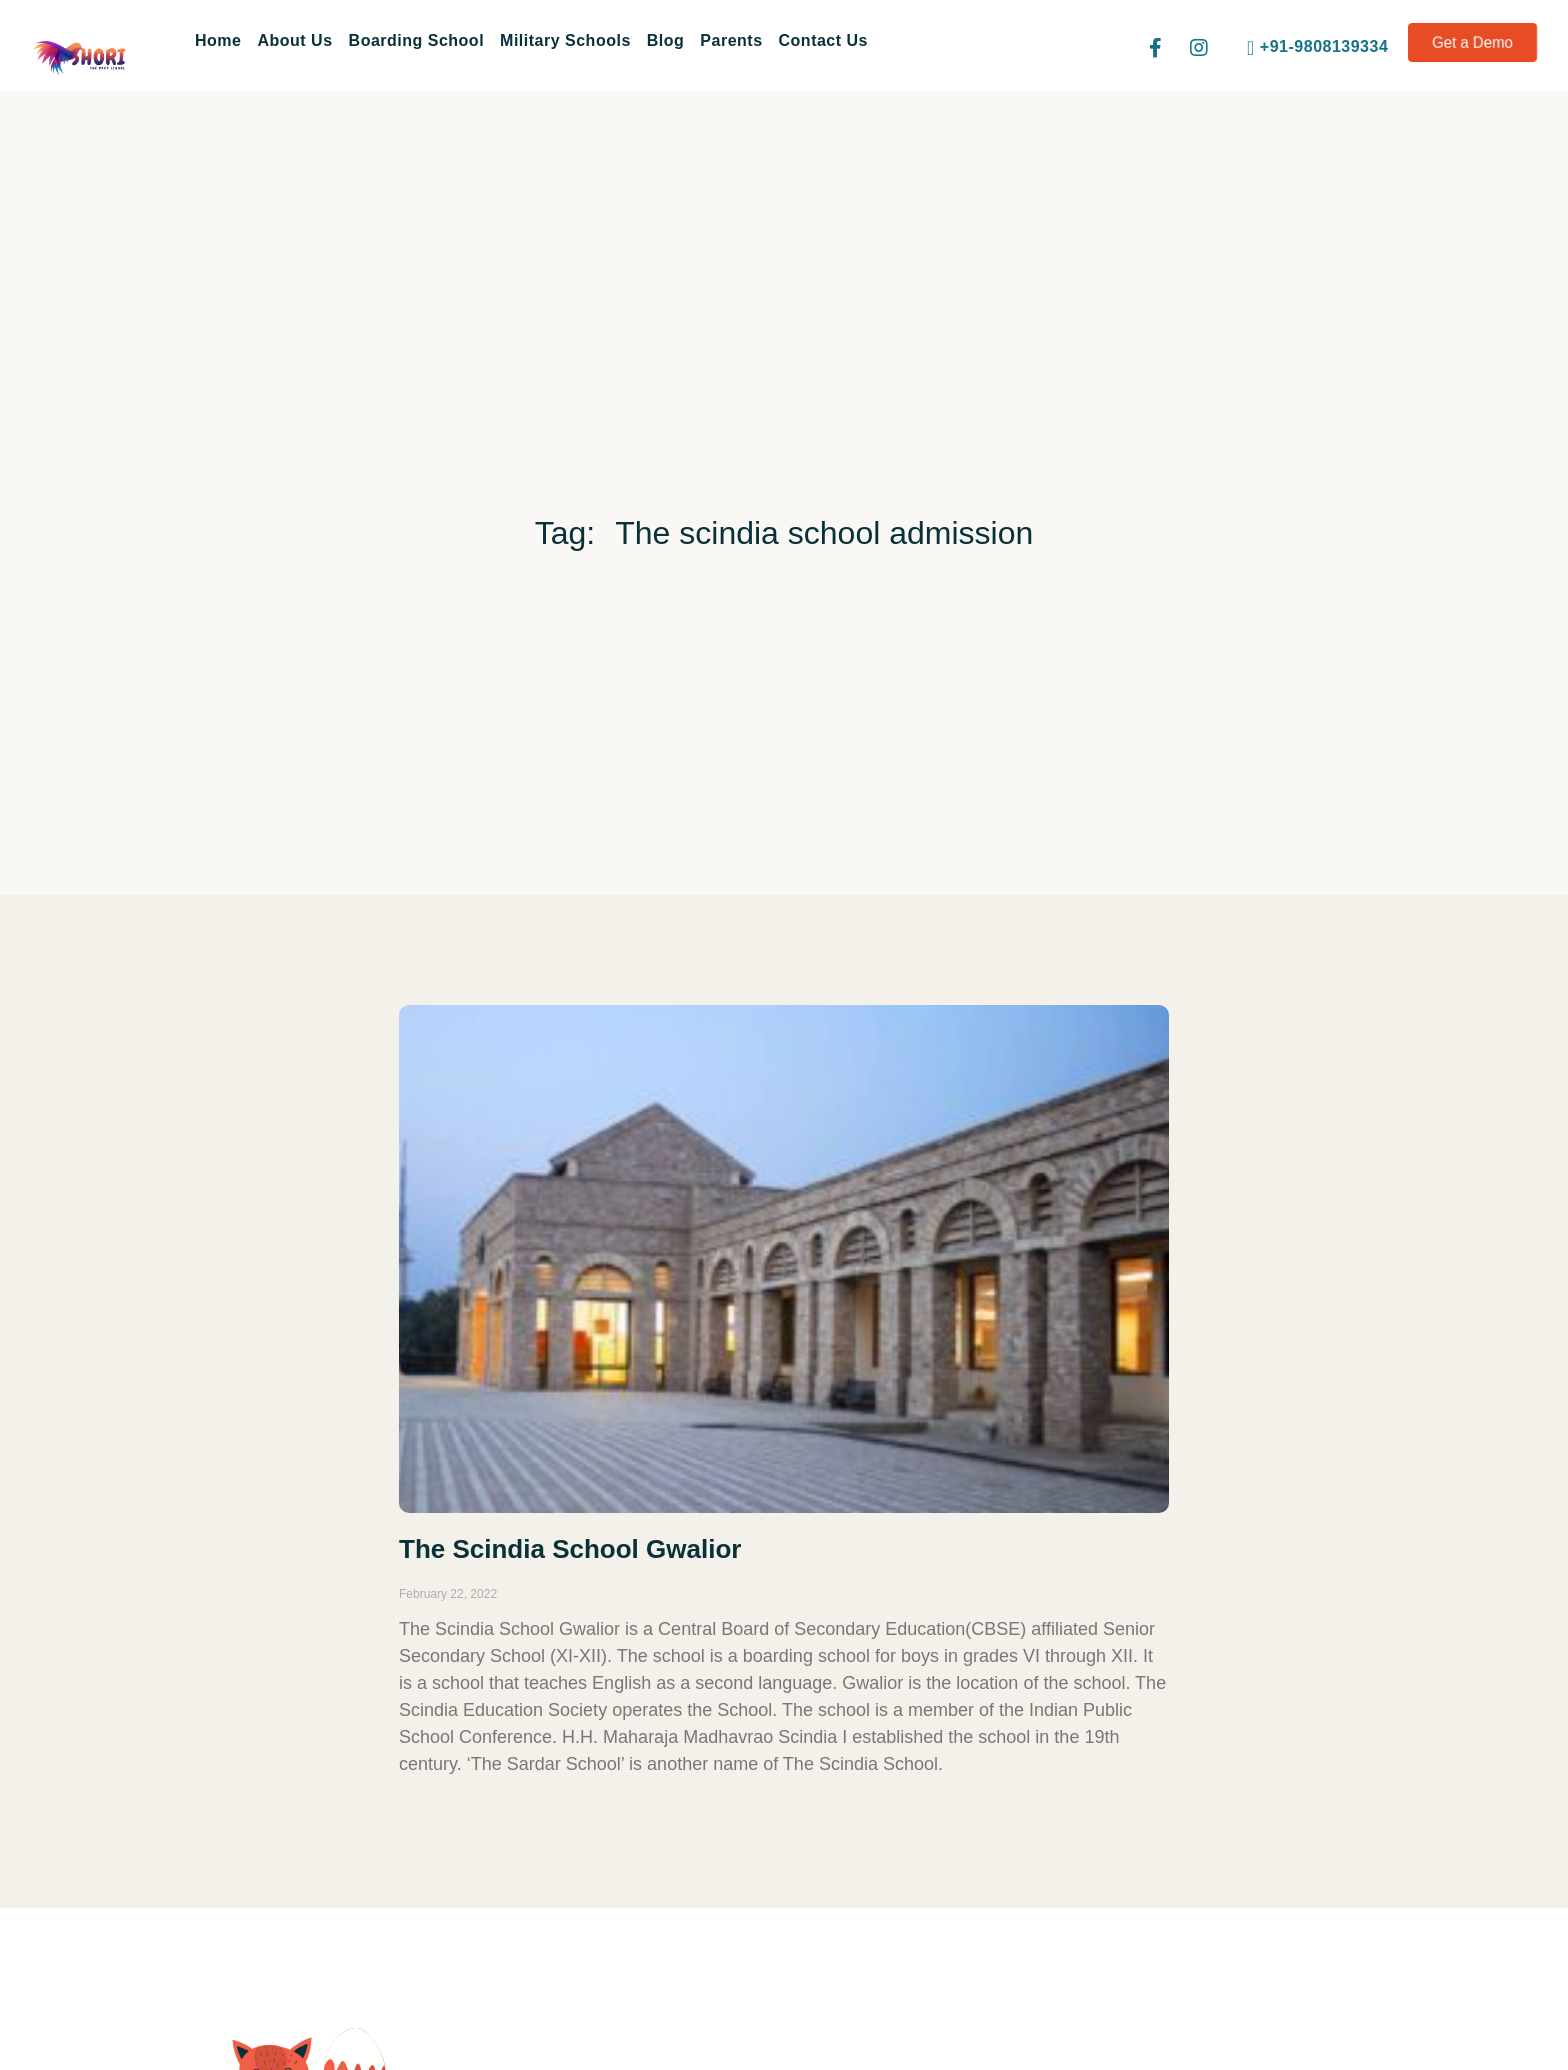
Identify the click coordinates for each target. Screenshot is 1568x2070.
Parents (731, 40)
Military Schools (565, 40)
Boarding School (417, 40)
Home (218, 40)
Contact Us (823, 40)
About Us (294, 40)
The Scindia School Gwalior (570, 1549)
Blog (666, 40)
